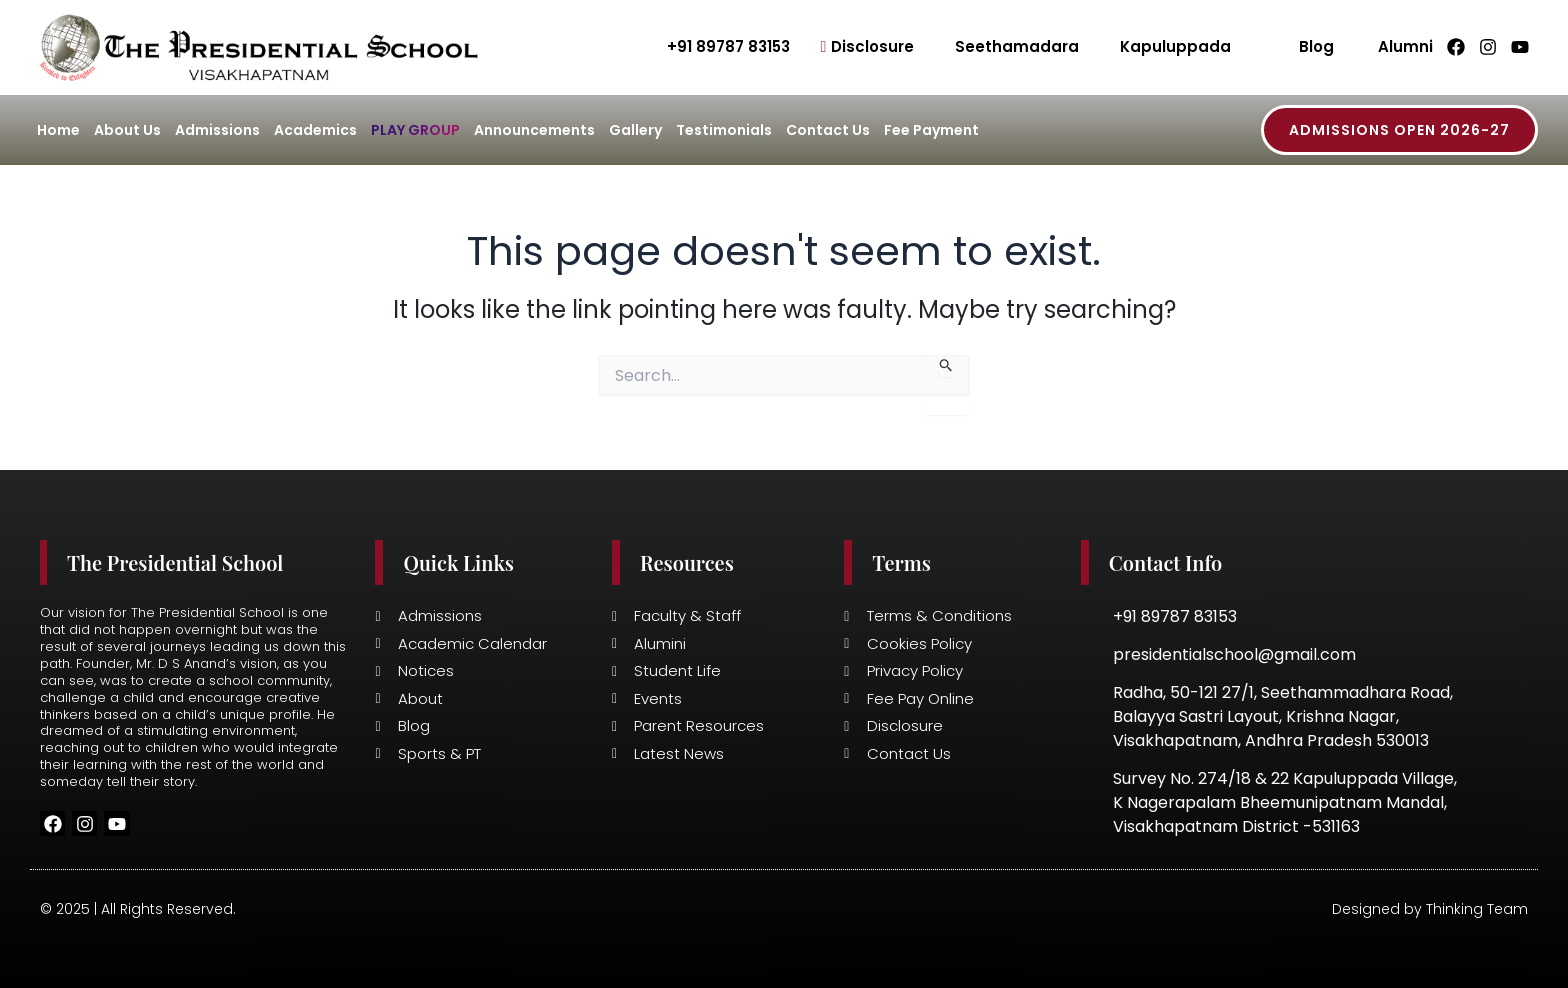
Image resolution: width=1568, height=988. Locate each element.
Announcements (534, 130)
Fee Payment (931, 130)
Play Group (415, 130)
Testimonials (724, 130)
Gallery (635, 130)
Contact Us (828, 130)
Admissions (217, 130)
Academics (315, 130)
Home (58, 130)
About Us (127, 130)
